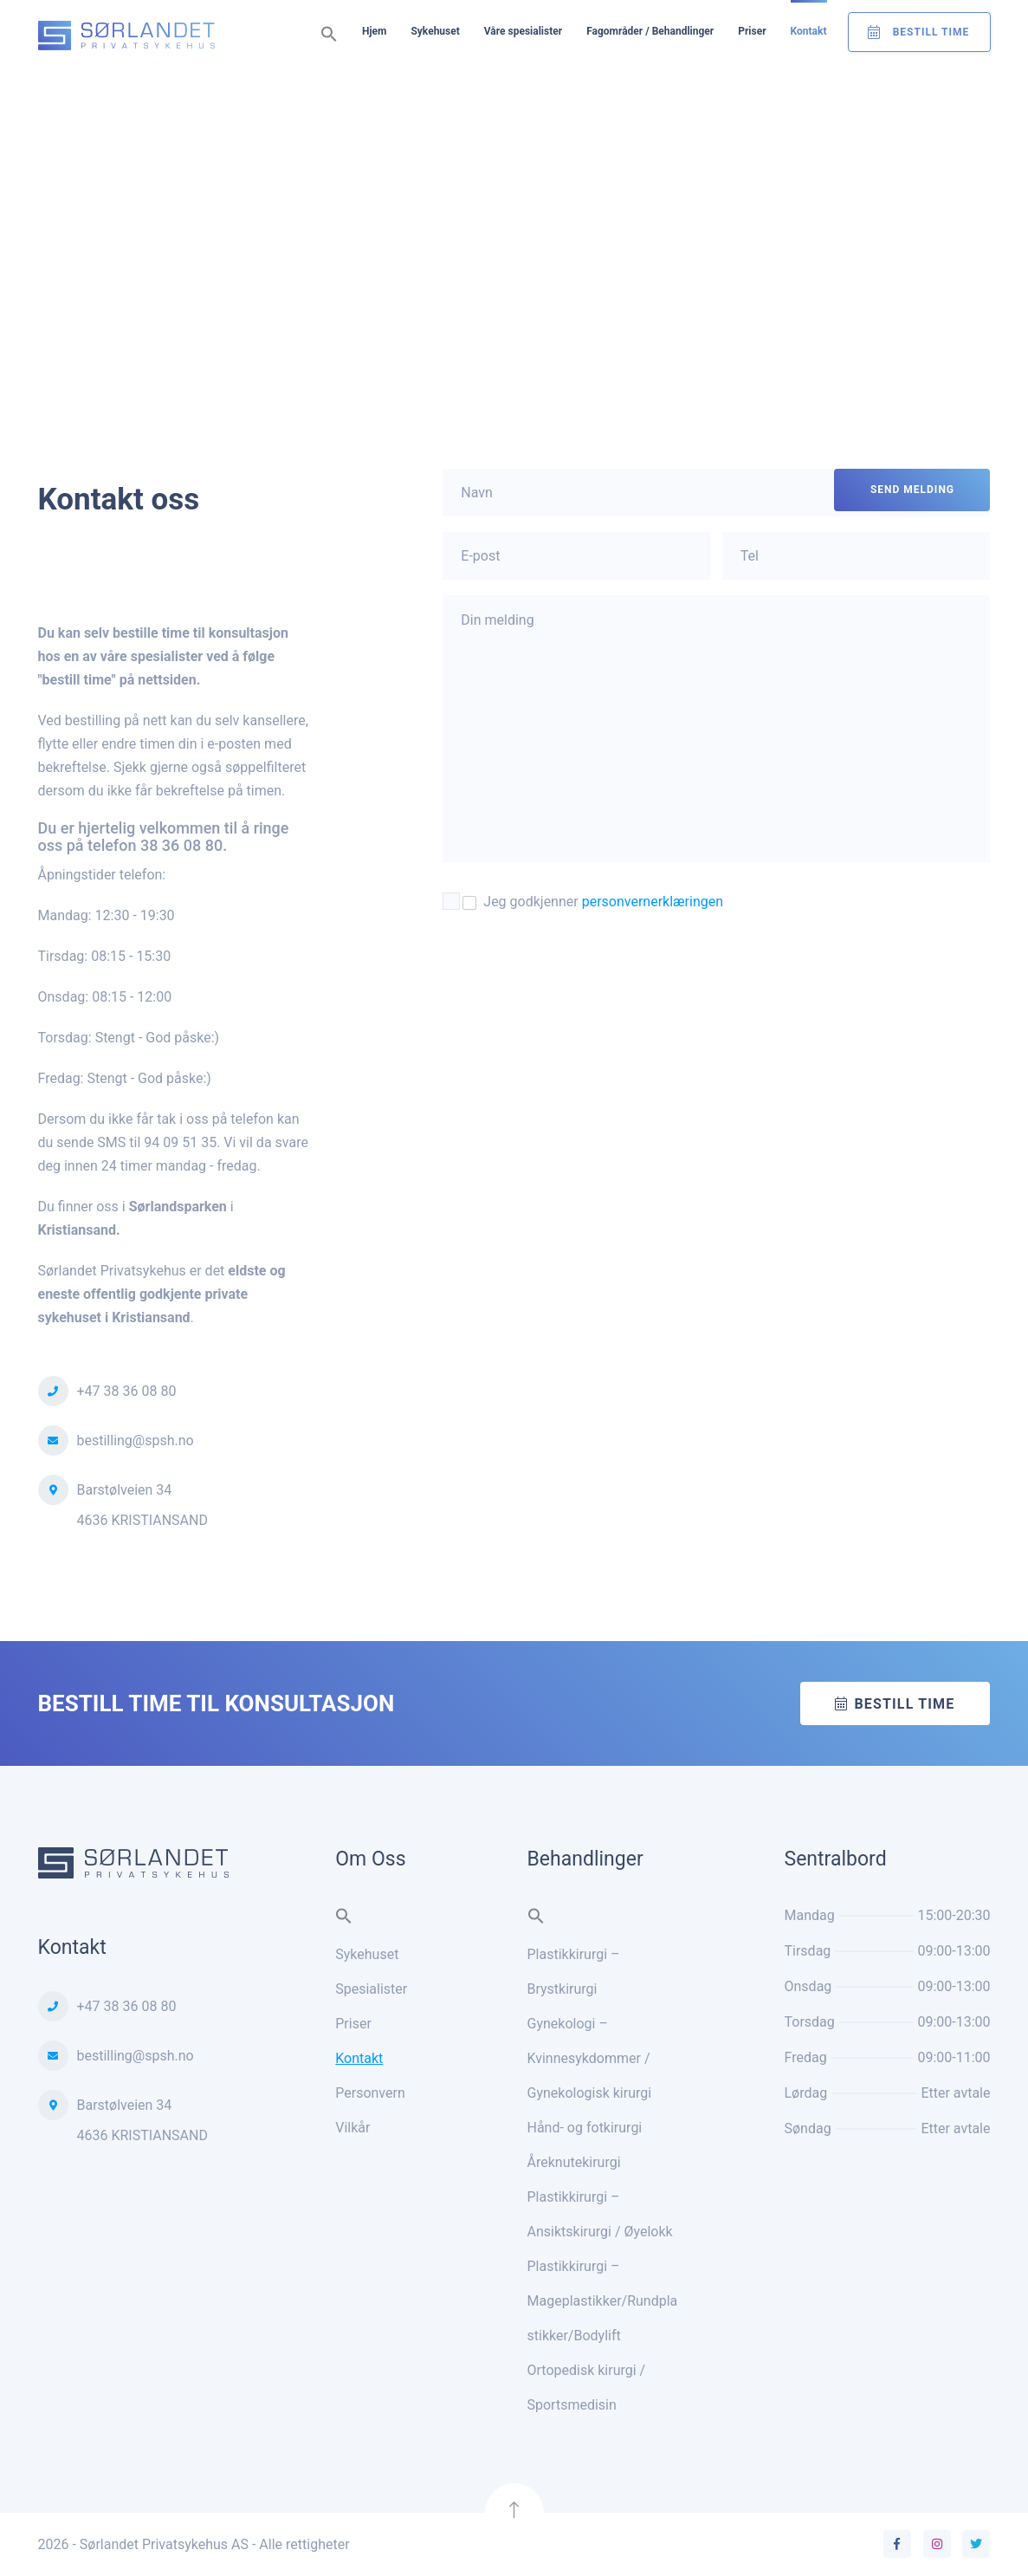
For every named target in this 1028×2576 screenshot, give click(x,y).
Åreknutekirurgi (574, 2162)
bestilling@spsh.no (135, 1440)
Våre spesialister (523, 31)
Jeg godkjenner (592, 901)
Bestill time (904, 1704)
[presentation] (574, 968)
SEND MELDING (912, 489)
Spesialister (371, 1989)
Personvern (370, 2093)
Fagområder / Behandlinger (650, 31)
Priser (752, 31)
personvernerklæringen (652, 901)
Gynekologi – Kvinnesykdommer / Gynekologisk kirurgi (589, 2058)
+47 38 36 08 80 (127, 1391)
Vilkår (352, 2127)
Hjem (374, 31)
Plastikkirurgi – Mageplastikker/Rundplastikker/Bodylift (602, 2301)
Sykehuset (435, 31)
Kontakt (809, 31)
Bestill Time (931, 32)
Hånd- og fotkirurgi (585, 2127)
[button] (329, 35)
